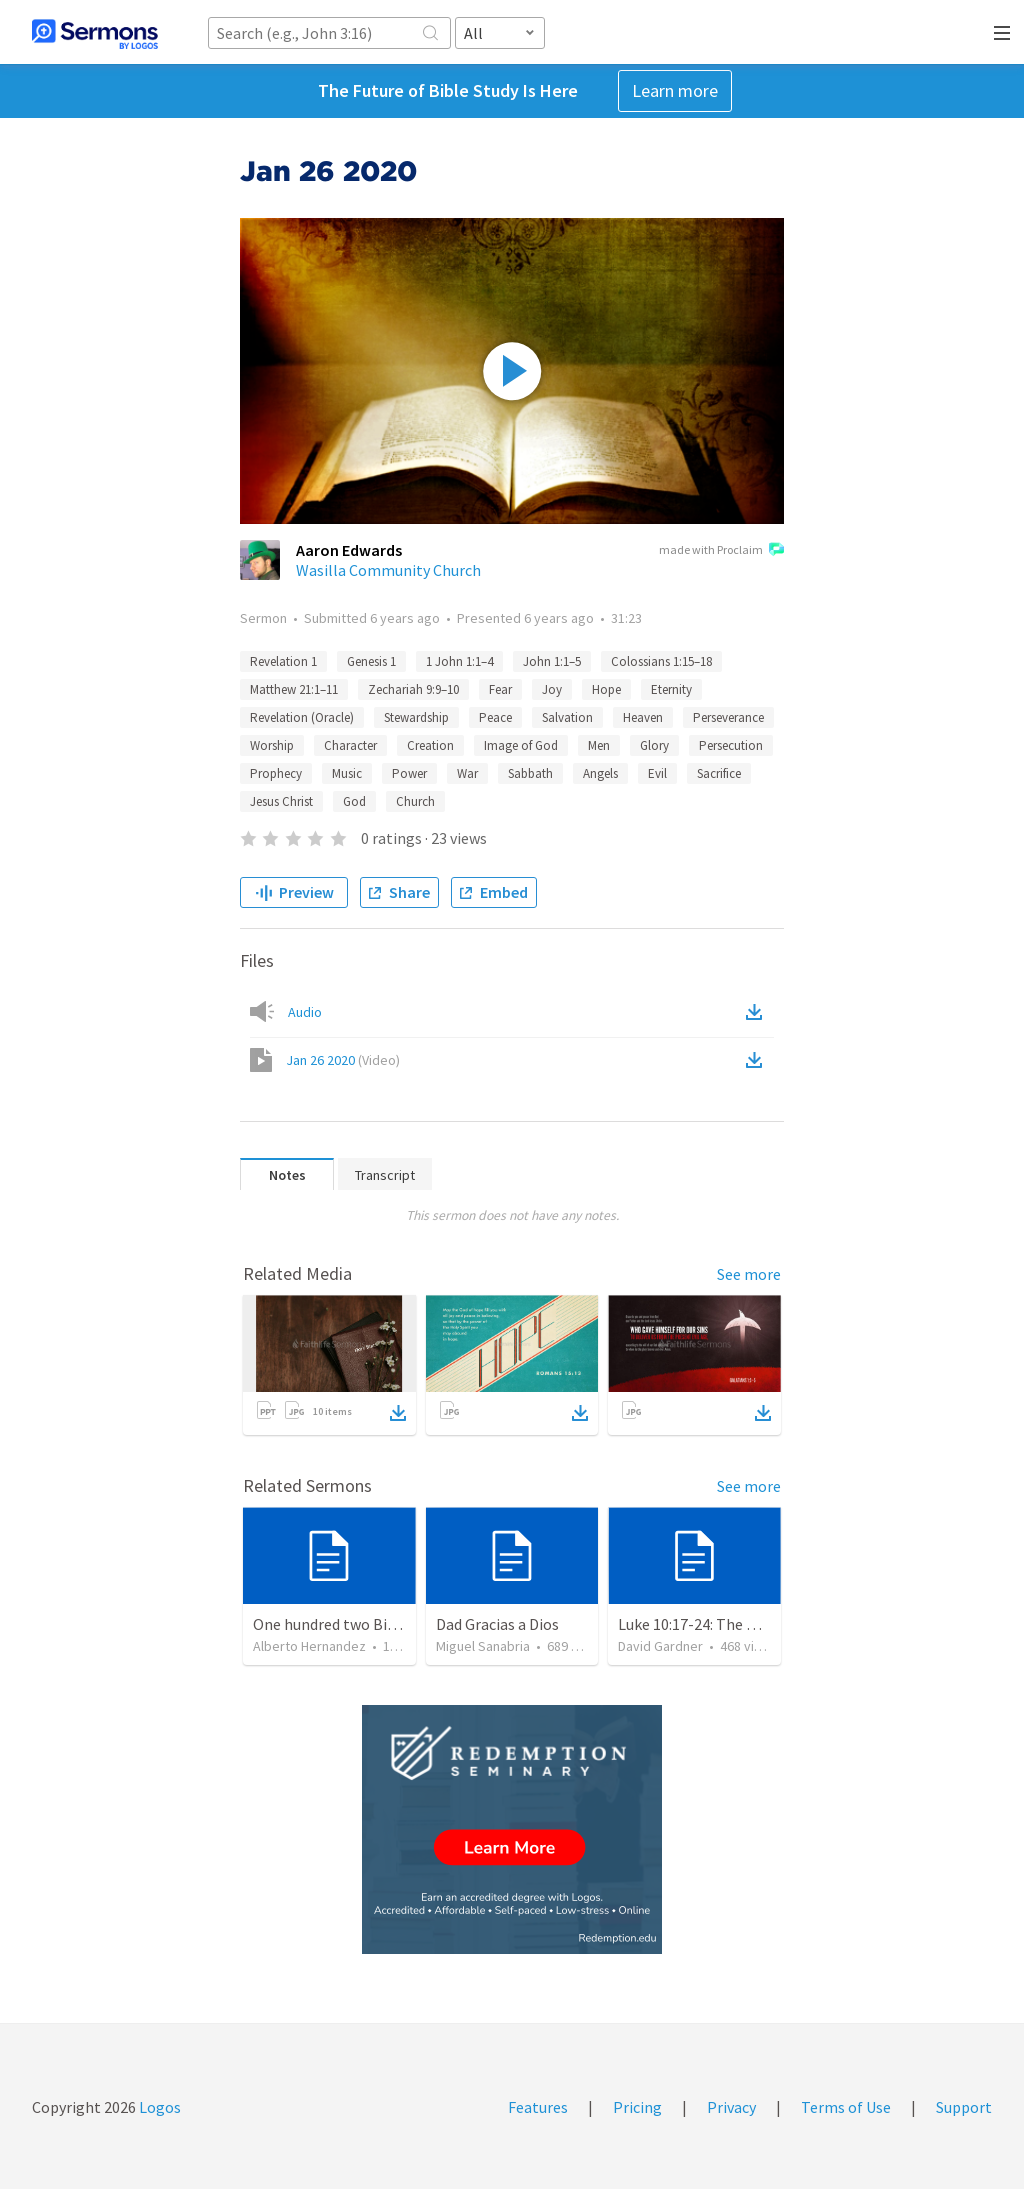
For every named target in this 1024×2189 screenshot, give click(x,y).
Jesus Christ (281, 801)
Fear (500, 689)
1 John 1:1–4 (459, 661)
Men (599, 745)
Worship (272, 745)
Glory (654, 745)
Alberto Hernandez (309, 1646)
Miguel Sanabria (483, 1646)
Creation (430, 745)
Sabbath (530, 773)
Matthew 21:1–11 (294, 689)
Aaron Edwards (349, 550)
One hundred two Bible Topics (355, 1624)
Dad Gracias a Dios (497, 1624)
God (354, 801)
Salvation (567, 717)
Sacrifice (719, 773)
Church (415, 801)
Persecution (731, 745)
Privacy (731, 2107)
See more (749, 1274)
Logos (158, 2107)
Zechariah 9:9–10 (413, 689)
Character (350, 745)
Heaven (643, 717)
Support (964, 2107)
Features (538, 2107)
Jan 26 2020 (343, 1060)
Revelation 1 (283, 661)
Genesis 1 (371, 661)
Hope (606, 689)
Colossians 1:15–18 (661, 661)
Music (347, 773)
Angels (600, 773)
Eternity (671, 689)
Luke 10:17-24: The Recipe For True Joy (748, 1624)
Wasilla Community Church (388, 570)
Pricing (637, 2107)
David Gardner (660, 1646)
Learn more (675, 90)
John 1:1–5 (552, 661)
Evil (657, 773)
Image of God (521, 745)
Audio (305, 1012)
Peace (495, 717)
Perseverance (728, 717)
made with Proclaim (721, 551)
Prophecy (276, 773)
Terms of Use (846, 2107)
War (467, 773)
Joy (552, 689)
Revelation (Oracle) (302, 717)
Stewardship (416, 717)
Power (409, 773)
